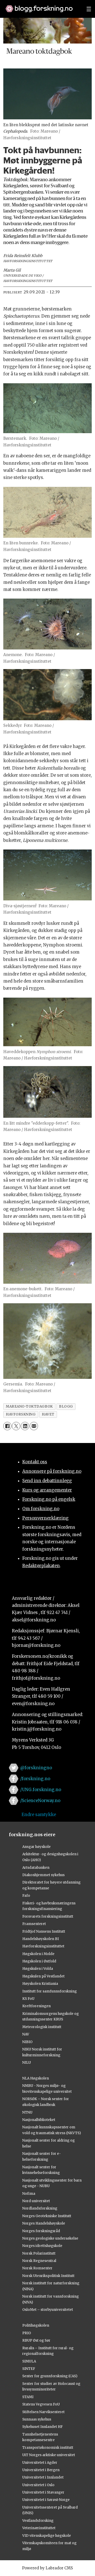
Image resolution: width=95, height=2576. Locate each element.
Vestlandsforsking (37, 2520)
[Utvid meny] (88, 9)
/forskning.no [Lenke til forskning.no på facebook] (35, 1778)
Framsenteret (34, 1924)
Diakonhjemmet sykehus (43, 1875)
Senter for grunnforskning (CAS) (49, 2376)
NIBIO (27, 2042)
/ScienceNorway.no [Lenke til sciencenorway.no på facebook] (40, 1800)
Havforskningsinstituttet (43, 1946)
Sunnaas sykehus (36, 2419)
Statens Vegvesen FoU (41, 2404)
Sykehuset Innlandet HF (42, 2427)
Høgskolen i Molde (38, 1954)
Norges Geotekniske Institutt (46, 2216)
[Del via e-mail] (34, 1426)
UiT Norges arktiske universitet (48, 2455)
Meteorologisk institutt (41, 2027)
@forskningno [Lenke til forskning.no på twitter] (36, 1768)
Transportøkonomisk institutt (47, 2447)
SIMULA (29, 2361)
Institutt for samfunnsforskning (49, 1991)
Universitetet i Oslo (38, 2485)
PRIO (26, 2333)
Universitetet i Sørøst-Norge (46, 2500)
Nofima (28, 2193)
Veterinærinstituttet (38, 2528)
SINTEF (28, 2369)
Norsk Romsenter (37, 2268)
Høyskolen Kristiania (40, 1983)
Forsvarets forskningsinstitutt (47, 1916)
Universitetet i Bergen (41, 2470)
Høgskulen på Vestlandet (43, 1976)
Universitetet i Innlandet (43, 2477)
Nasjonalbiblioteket (38, 2120)
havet (48, 1414)
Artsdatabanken (35, 1867)
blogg (66, 1406)
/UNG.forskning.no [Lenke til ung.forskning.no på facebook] (40, 1789)
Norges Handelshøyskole (43, 2223)
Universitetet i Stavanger (43, 2492)
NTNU (27, 2112)
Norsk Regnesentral (39, 2261)
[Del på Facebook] (7, 1426)
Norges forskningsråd (41, 2231)
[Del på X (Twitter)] (16, 1426)
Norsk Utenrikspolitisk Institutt (48, 2276)
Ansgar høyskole (36, 1847)
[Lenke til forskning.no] (41, 6)
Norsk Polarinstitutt (38, 2253)
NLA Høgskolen (35, 2078)
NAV (25, 2034)
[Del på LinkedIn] (25, 1426)
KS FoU (28, 1999)
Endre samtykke (39, 1814)
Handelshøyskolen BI (40, 1939)
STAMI (27, 2397)
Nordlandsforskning (39, 2208)
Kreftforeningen (36, 2006)
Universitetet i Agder (39, 2462)
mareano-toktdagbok (29, 1406)
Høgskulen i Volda (37, 1968)
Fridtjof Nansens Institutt (43, 1931)
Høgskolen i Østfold (39, 1961)
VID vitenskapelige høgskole (46, 2535)
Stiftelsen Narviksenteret (43, 2412)
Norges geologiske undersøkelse (50, 2238)
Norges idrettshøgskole (42, 2246)
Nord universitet (36, 2201)
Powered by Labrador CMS (47, 2568)
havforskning (20, 1414)
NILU (26, 2062)
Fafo (26, 1895)
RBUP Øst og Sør (36, 2340)
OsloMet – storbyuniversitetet (47, 2310)
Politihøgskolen (35, 2325)
